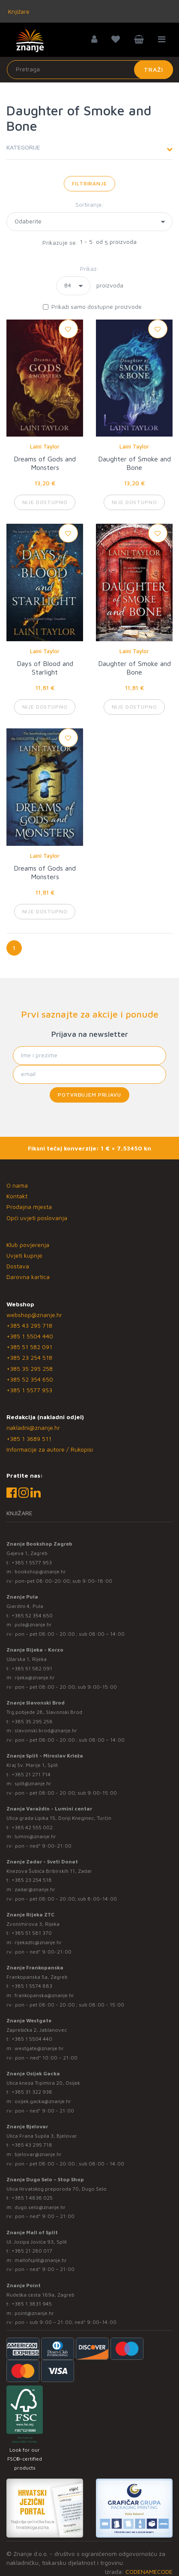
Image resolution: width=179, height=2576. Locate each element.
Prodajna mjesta (29, 1206)
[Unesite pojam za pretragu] (90, 69)
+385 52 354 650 (29, 1379)
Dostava (17, 1266)
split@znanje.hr (33, 1783)
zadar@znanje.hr (35, 1889)
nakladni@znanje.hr (33, 1427)
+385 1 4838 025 (32, 2198)
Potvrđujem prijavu (89, 1094)
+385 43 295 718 (29, 1325)
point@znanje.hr (34, 2313)
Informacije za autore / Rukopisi (49, 1449)
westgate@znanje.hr (39, 2048)
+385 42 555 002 (32, 1827)
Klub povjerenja (27, 1244)
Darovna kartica (28, 1276)
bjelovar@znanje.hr (38, 2154)
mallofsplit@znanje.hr (41, 2260)
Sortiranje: (89, 204)
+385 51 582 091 (29, 1346)
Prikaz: (89, 268)
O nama (17, 1185)
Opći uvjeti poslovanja (36, 1217)
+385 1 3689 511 (28, 1438)
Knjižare (18, 11)
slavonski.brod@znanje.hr (46, 1730)
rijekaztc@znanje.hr (38, 1942)
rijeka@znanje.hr (35, 1677)
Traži (153, 69)
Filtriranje (89, 183)
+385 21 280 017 (32, 2250)
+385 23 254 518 (29, 1357)
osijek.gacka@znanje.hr (43, 2101)
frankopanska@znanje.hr (44, 1995)
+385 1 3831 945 (32, 2303)
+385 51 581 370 (32, 1933)
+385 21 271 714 (31, 1774)
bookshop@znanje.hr (40, 1571)
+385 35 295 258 (29, 1368)
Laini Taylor (45, 446)
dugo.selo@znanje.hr (40, 2207)
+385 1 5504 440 (29, 1336)
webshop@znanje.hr (34, 1314)
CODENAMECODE (149, 2571)
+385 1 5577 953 (29, 1390)
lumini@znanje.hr (35, 1836)
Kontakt (16, 1196)
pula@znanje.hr (33, 1624)
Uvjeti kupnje (24, 1255)
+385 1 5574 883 (32, 1986)
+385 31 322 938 (32, 2092)
